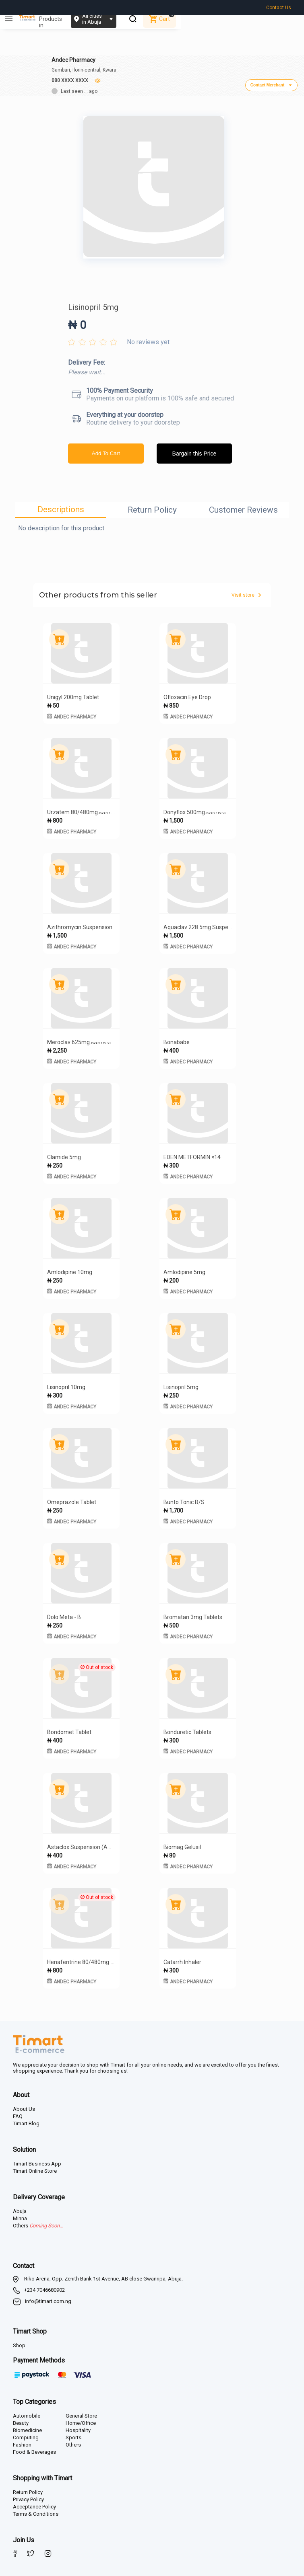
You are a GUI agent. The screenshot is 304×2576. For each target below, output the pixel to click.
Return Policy (152, 507)
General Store (81, 2413)
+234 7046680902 (44, 2287)
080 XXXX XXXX (70, 75)
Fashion (22, 2442)
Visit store (246, 592)
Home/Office (81, 2420)
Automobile (26, 2413)
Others (73, 2442)
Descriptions (60, 506)
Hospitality (78, 2427)
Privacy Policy (28, 2497)
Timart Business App (37, 2161)
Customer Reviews (243, 507)
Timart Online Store (35, 2168)
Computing (26, 2435)
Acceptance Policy (34, 2504)
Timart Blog (26, 2121)
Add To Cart (106, 450)
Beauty (21, 2420)
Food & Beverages (34, 2449)
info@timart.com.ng (48, 2298)
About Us (24, 2106)
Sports (73, 2435)
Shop (19, 2343)
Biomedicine (27, 2427)
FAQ (18, 2113)
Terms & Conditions (35, 2511)
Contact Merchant (271, 82)
